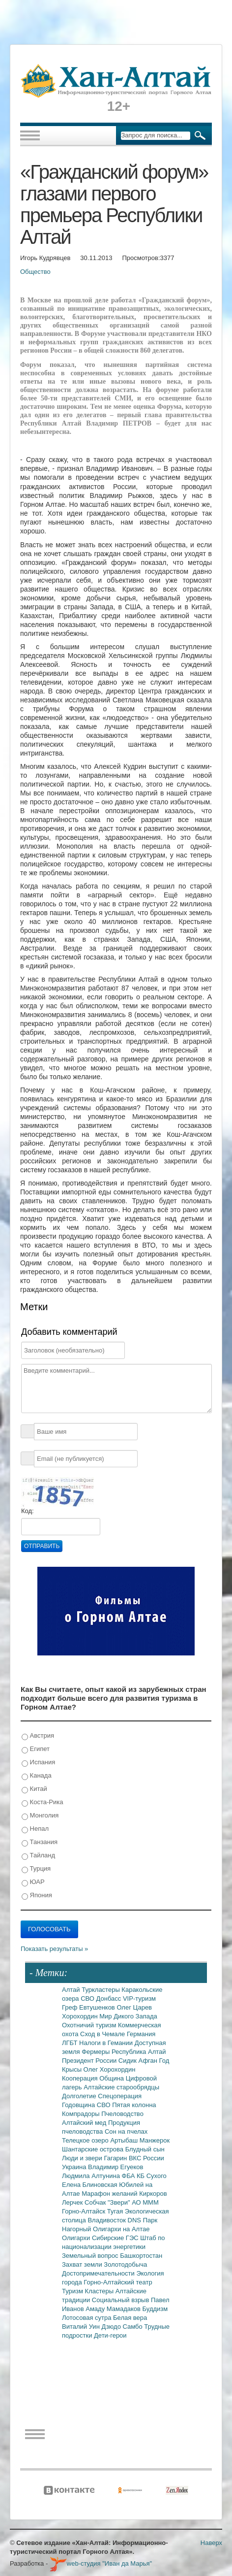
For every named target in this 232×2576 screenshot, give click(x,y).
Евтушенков (97, 2007)
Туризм (73, 2291)
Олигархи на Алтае (121, 2229)
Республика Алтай (139, 2051)
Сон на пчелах (126, 2131)
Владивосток (107, 2220)
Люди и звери (83, 2158)
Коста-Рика (42, 1802)
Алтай (72, 1989)
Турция (36, 1869)
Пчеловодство (122, 2113)
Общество (35, 271)
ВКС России (146, 2158)
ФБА (129, 2176)
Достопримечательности (99, 2273)
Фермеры (97, 2051)
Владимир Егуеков (115, 2167)
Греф (70, 2007)
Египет (36, 1749)
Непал (35, 1829)
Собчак (96, 2202)
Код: (27, 1511)
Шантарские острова (93, 2149)
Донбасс (109, 1998)
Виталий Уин (81, 2326)
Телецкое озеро (86, 2140)
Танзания (40, 1842)
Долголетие (80, 2096)
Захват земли (83, 2264)
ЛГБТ (70, 2043)
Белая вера (130, 2317)
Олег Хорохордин (110, 2069)
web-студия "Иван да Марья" (101, 2563)
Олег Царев (134, 2007)
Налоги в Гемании (107, 2043)
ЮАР (33, 1882)
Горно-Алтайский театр (118, 2282)
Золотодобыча (125, 2264)
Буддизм (155, 2308)
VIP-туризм (139, 1998)
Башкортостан (141, 2255)
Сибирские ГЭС (116, 2238)
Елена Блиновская (90, 2184)
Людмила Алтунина (92, 2176)
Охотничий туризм (90, 2025)
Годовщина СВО (87, 2105)
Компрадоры (81, 2113)
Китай (34, 1789)
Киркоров (153, 2193)
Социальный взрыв (121, 2300)
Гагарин (116, 2158)
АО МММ (145, 2202)
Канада (37, 1776)
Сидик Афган (138, 2060)
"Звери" (120, 2202)
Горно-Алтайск (84, 2211)
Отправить (41, 1546)
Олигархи (77, 2238)
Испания (38, 1762)
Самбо (134, 2326)
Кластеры (100, 2291)
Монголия (40, 1816)
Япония (37, 1895)
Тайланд (38, 1855)
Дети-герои (110, 2335)
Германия (141, 2034)
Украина (75, 2167)
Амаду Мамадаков (114, 2308)
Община (112, 2078)
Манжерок (155, 2140)
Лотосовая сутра (87, 2317)
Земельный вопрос (91, 2255)
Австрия (38, 1736)
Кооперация (80, 2078)
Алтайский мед (85, 2122)
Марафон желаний (110, 2193)
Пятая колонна (134, 2105)
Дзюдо (111, 2326)
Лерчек (73, 2202)
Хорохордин (80, 2016)
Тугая (116, 2211)
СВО (88, 1998)
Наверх (211, 2542)
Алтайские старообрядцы (121, 2087)
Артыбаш (124, 2140)
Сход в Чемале (103, 2034)
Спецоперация (120, 2096)
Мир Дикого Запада (128, 2016)
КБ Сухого (152, 2176)
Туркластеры (101, 1989)
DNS (135, 2220)
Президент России (90, 2060)
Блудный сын (145, 2149)
